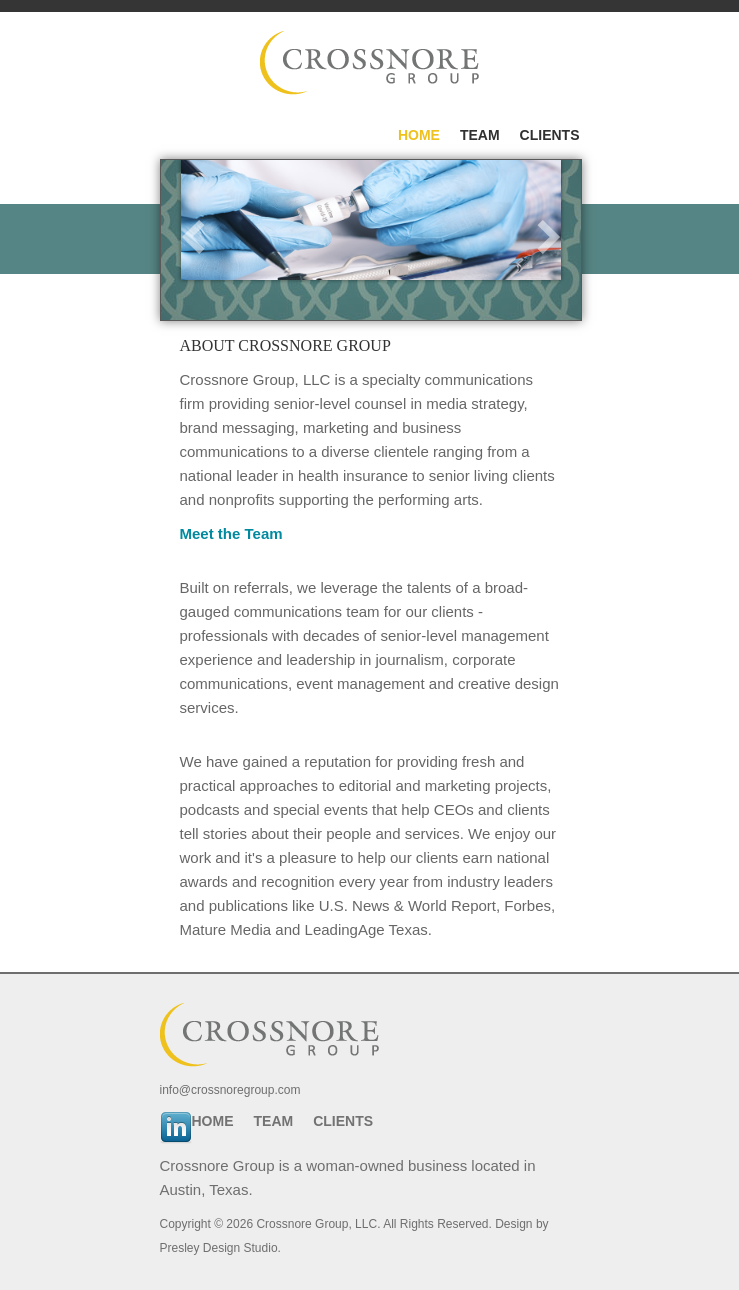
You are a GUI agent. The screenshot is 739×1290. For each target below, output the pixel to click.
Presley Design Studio (219, 1248)
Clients (550, 135)
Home (419, 135)
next (549, 237)
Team (480, 135)
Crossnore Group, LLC (316, 1224)
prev (193, 237)
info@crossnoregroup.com (230, 1090)
